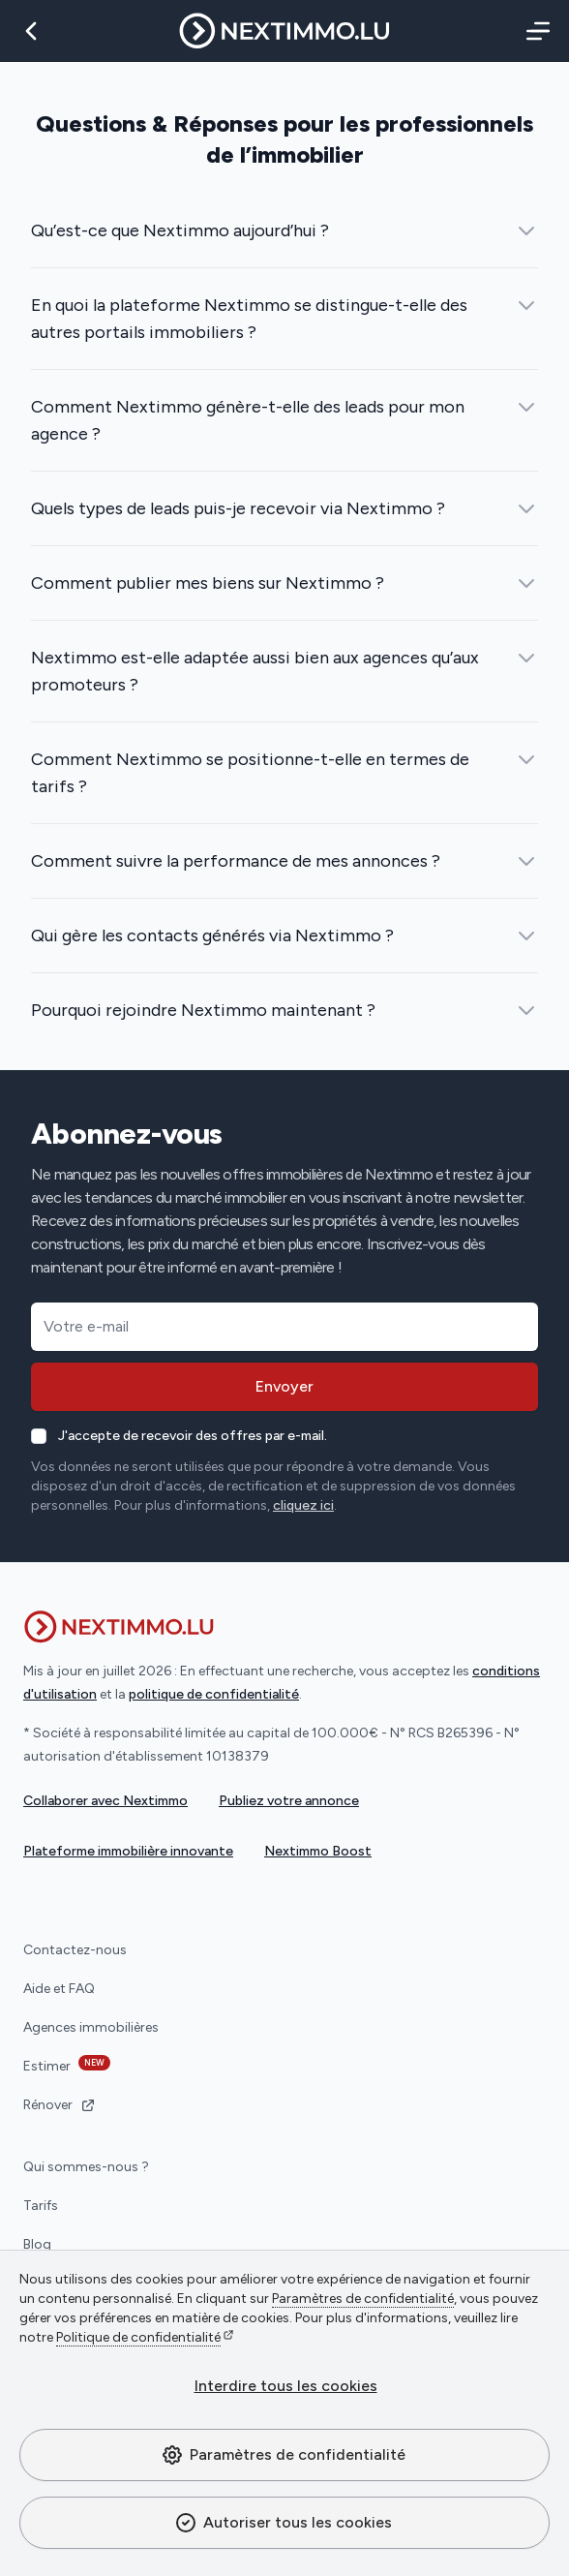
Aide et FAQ (59, 1988)
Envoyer (284, 1386)
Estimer (66, 2064)
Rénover (59, 2105)
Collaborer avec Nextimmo (105, 1801)
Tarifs (40, 2205)
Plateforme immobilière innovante (128, 1851)
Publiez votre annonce (289, 1801)
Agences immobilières (91, 2027)
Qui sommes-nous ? (86, 2167)
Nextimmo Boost (318, 1851)
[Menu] (534, 31)
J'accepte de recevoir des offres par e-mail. (192, 1435)
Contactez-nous (75, 1950)
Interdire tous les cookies (286, 2386)
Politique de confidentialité (138, 2337)
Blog (37, 2244)
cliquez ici (303, 1505)
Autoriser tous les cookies (283, 2522)
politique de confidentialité (214, 1694)
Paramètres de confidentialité (283, 2455)
